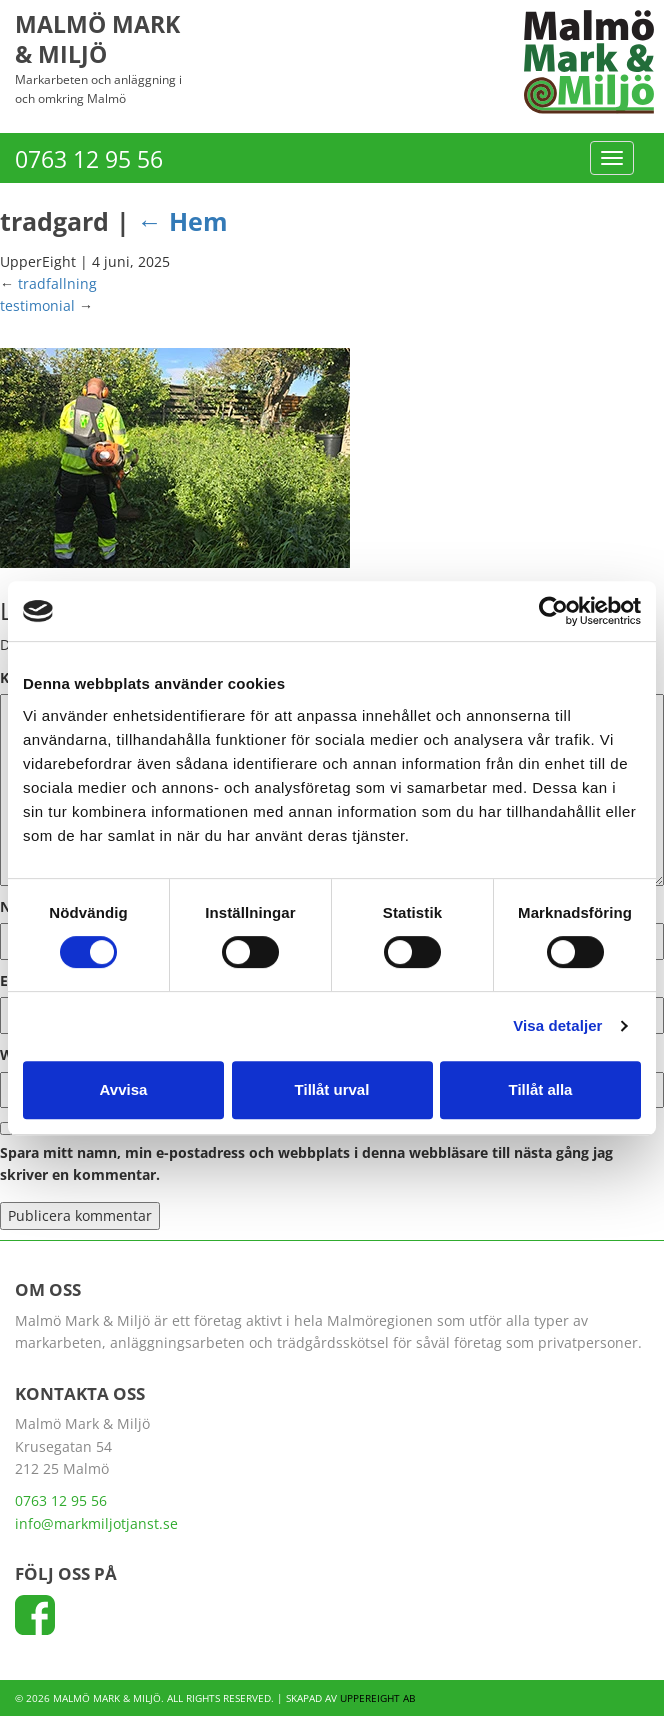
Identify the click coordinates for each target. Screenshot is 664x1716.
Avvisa (124, 1089)
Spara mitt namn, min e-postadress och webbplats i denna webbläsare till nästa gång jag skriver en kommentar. (306, 1163)
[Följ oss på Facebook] (35, 1621)
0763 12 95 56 (89, 159)
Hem (182, 221)
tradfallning (57, 283)
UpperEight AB (377, 1698)
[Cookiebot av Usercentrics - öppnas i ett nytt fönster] (553, 611)
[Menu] (612, 158)
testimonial (37, 305)
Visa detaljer (557, 1025)
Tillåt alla (541, 1089)
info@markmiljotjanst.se (96, 1523)
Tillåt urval (332, 1089)
